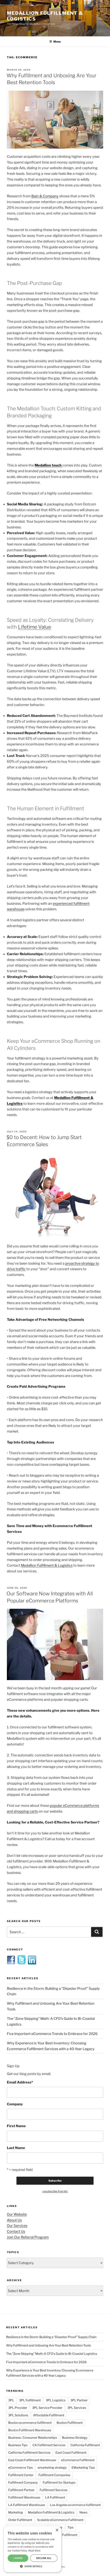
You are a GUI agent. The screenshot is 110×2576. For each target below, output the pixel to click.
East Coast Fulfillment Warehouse (32, 2460)
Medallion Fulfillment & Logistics (47, 1565)
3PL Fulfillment (30, 2400)
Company (15, 2104)
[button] (32, 2566)
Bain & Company (45, 196)
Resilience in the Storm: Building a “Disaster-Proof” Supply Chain (51, 2337)
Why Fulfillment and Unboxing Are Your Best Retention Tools (48, 2345)
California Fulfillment (85, 2445)
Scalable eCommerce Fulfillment (60, 2520)
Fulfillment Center (20, 2475)
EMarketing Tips (83, 2467)
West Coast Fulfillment (61, 2535)
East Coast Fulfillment (70, 2452)
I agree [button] (18, 2558)
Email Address (20, 2082)
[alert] (32, 2549)
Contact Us (16, 2231)
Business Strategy (74, 2437)
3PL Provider (17, 2408)
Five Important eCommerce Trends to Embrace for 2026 (52, 2034)
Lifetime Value (34, 627)
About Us (14, 2220)
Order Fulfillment (20, 2520)
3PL (11, 2400)
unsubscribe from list (55, 2191)
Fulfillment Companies (54, 2475)
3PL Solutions (18, 2415)
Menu (55, 41)
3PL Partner (79, 2400)
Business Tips (18, 2445)
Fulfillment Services (54, 2490)
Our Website (17, 2214)
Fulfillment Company (23, 2482)
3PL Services (76, 2408)
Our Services (17, 2226)
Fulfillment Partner (21, 2490)
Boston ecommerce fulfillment (30, 2423)
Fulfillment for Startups (59, 2482)
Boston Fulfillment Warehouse (29, 2430)
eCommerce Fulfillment (78, 2460)
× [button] (56, 2530)
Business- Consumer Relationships (32, 2437)
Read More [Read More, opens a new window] (34, 2550)
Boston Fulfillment (70, 2423)
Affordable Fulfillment (48, 2415)
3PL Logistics (55, 2400)
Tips (70, 2527)
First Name (16, 2126)
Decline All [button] (43, 2558)
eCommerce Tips (20, 2467)
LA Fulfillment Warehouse (26, 2505)
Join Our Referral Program (28, 2237)
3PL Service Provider (47, 2408)
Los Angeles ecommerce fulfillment (75, 2505)
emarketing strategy (52, 2467)
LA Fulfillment (55, 2497)
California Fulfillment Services (29, 2452)
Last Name (16, 2148)
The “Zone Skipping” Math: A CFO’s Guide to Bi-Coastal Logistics (52, 2354)
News (83, 2512)
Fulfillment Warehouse (24, 2497)
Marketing (15, 2512)
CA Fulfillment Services (49, 2445)
